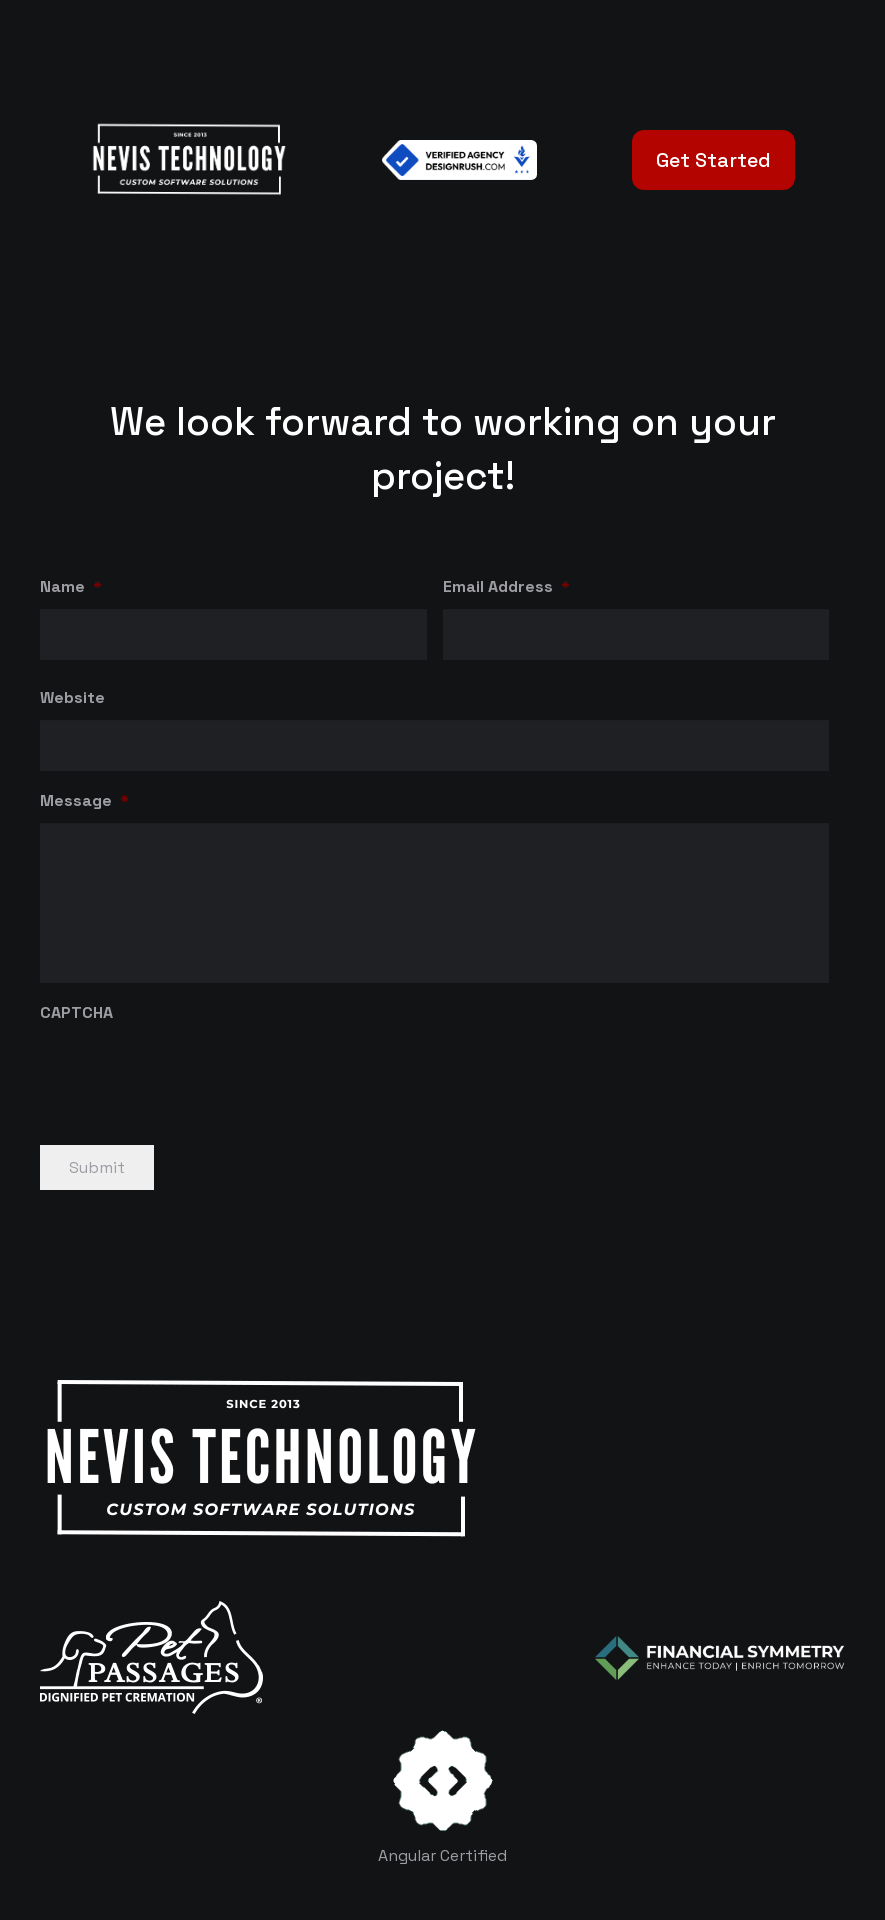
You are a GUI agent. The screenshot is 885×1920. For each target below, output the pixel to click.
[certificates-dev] (443, 1780)
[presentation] (192, 1074)
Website (72, 698)
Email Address (506, 587)
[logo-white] (151, 1657)
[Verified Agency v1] (459, 160)
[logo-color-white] (720, 1658)
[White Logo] (188, 160)
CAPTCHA (76, 1013)
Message (84, 801)
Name (71, 587)
